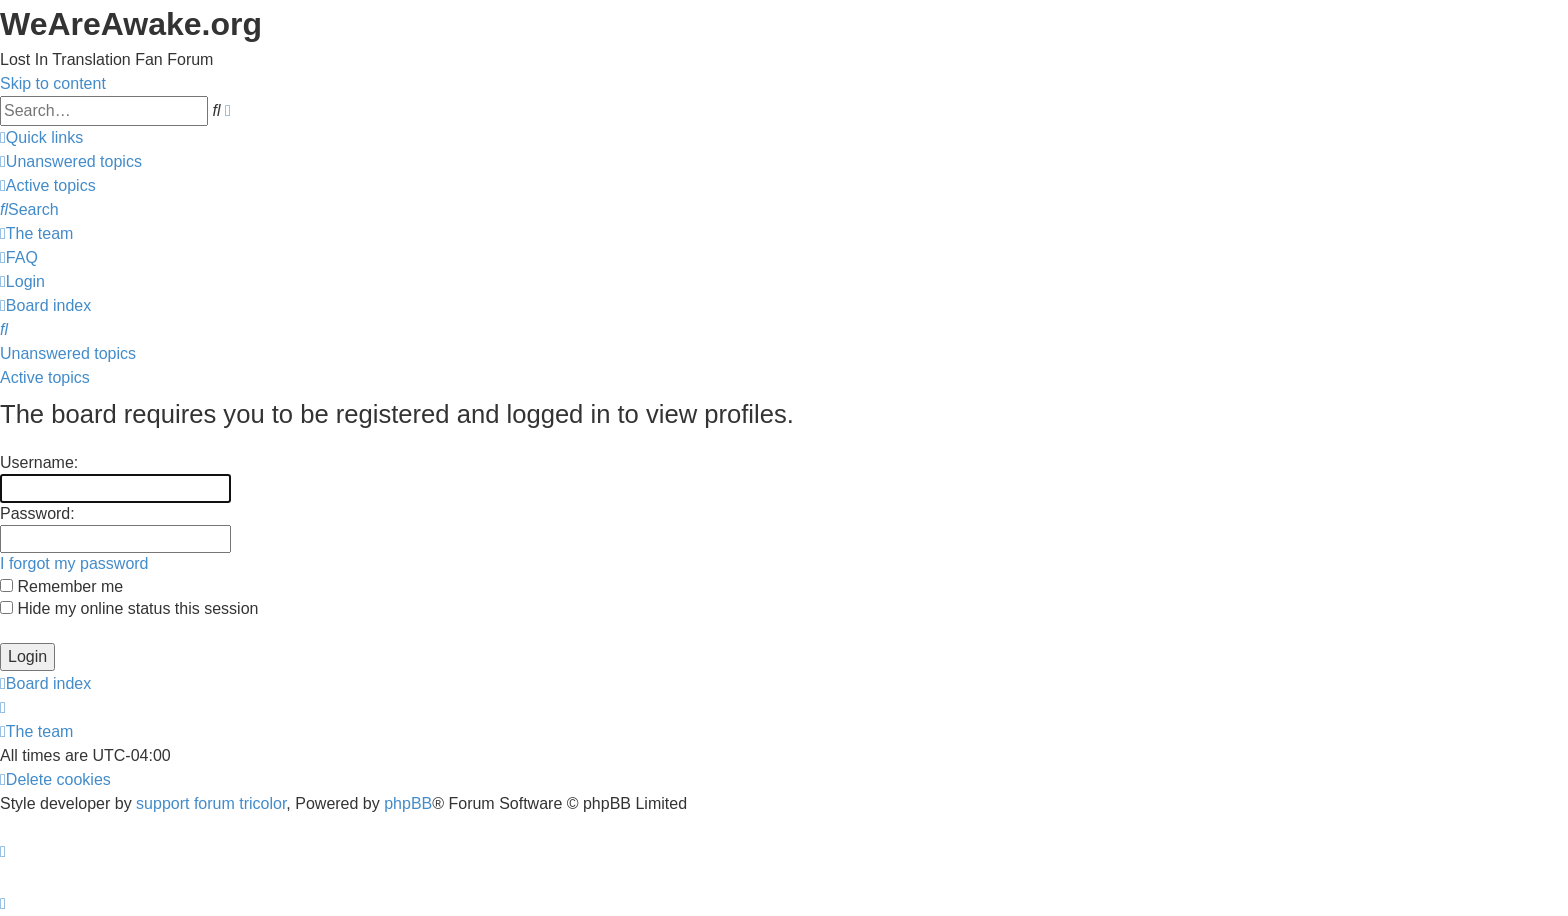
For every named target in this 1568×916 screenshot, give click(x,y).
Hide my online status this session (129, 608)
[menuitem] (71, 161)
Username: (39, 462)
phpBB (408, 803)
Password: (37, 513)
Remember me (61, 586)
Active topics (45, 377)
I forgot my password (74, 563)
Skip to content (53, 83)
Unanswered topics (68, 353)
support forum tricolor (211, 803)
